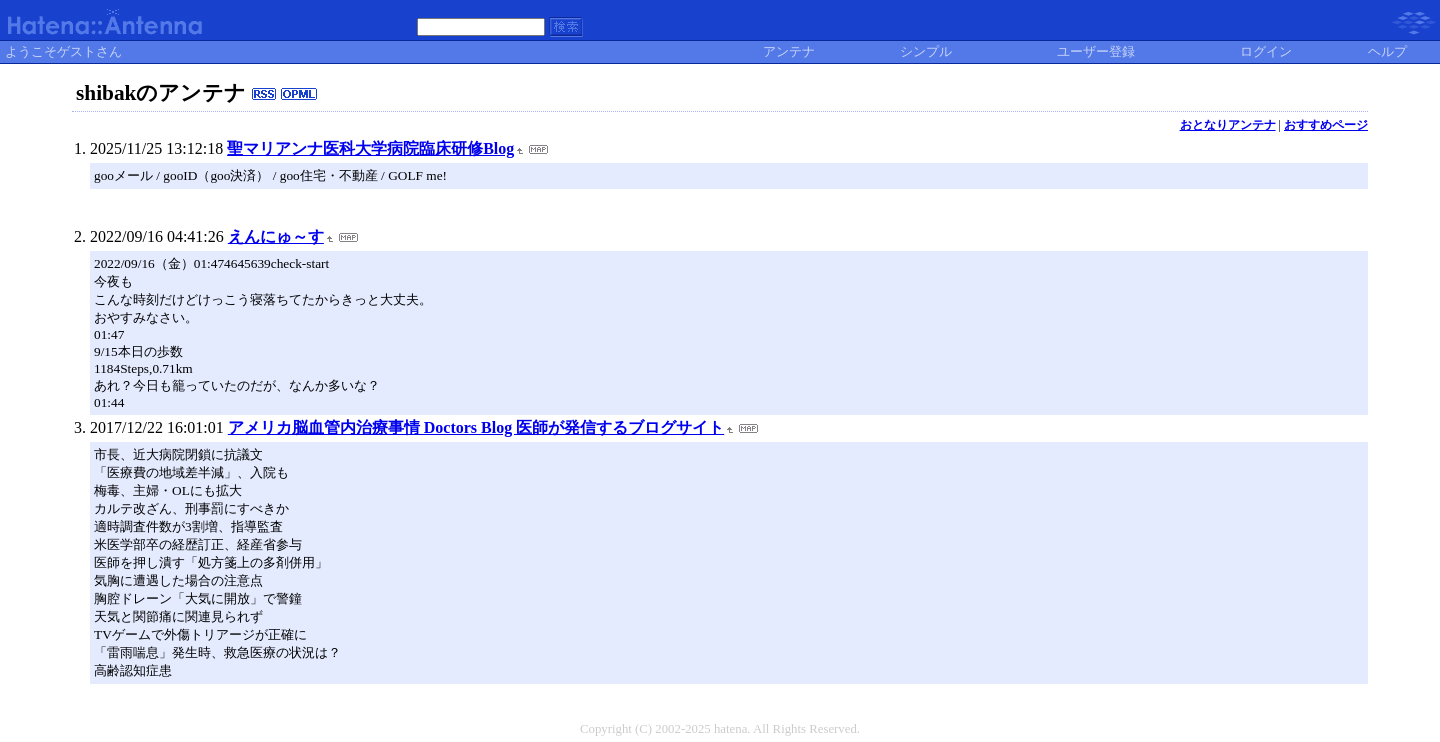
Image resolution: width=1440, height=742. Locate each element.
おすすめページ (1326, 125)
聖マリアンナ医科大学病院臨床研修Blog (370, 148)
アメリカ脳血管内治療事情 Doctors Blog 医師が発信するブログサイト (476, 427)
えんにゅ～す (276, 236)
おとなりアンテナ (1228, 125)
